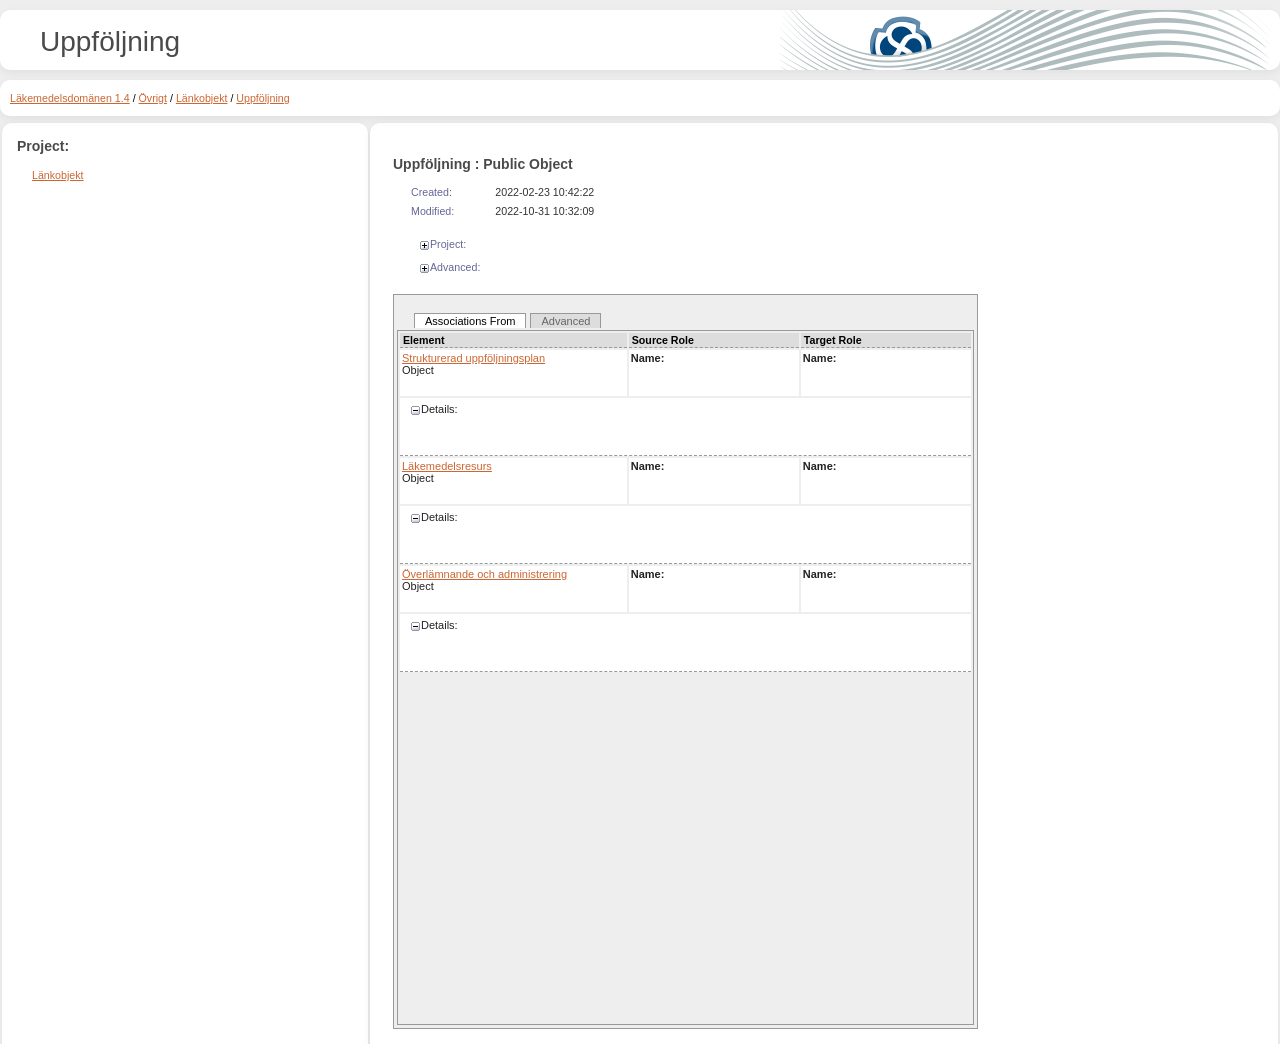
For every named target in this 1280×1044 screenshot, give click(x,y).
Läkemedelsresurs (447, 466)
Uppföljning (262, 98)
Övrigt (153, 98)
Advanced (565, 321)
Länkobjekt (202, 98)
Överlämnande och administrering (484, 574)
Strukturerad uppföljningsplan (473, 358)
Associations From (470, 321)
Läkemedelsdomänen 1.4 (70, 98)
